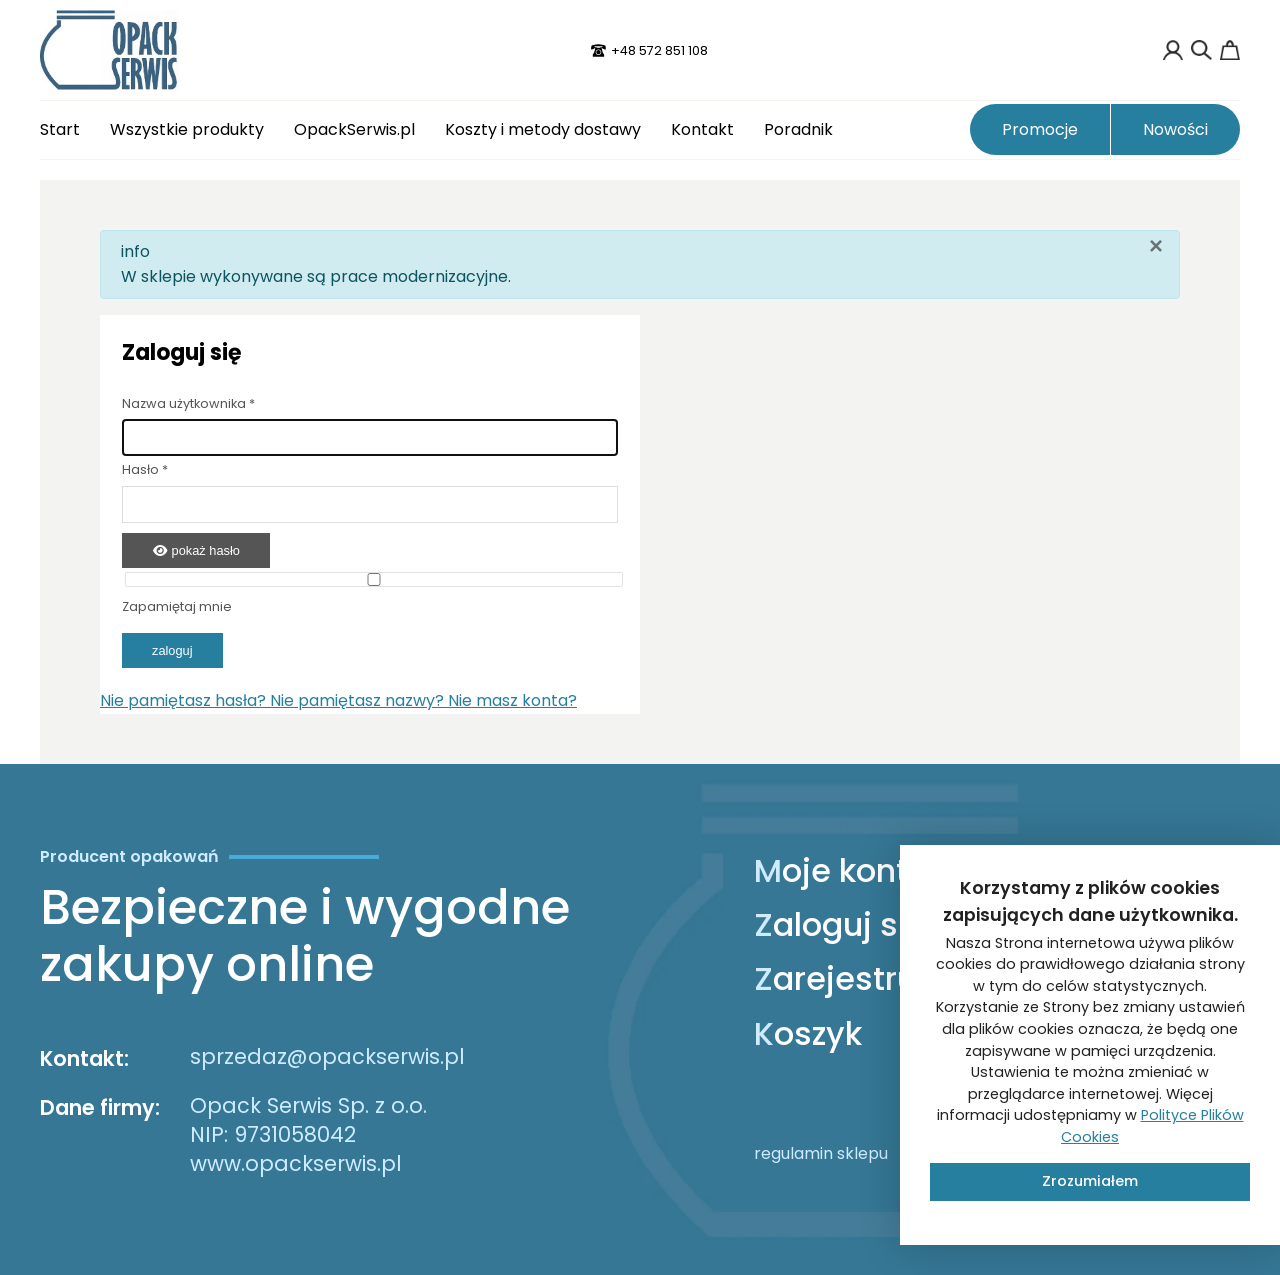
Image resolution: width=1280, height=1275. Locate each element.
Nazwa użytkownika (188, 403)
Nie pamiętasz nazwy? (359, 700)
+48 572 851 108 (659, 50)
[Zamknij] (1156, 246)
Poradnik (798, 129)
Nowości (1175, 129)
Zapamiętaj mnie (177, 606)
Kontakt (702, 129)
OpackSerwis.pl (354, 129)
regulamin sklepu (821, 1153)
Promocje (1040, 129)
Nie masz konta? (512, 700)
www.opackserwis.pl (296, 1163)
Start (60, 129)
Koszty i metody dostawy (543, 129)
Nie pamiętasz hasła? (185, 700)
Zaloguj (172, 650)
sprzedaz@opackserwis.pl (327, 1056)
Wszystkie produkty (187, 129)
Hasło (145, 469)
